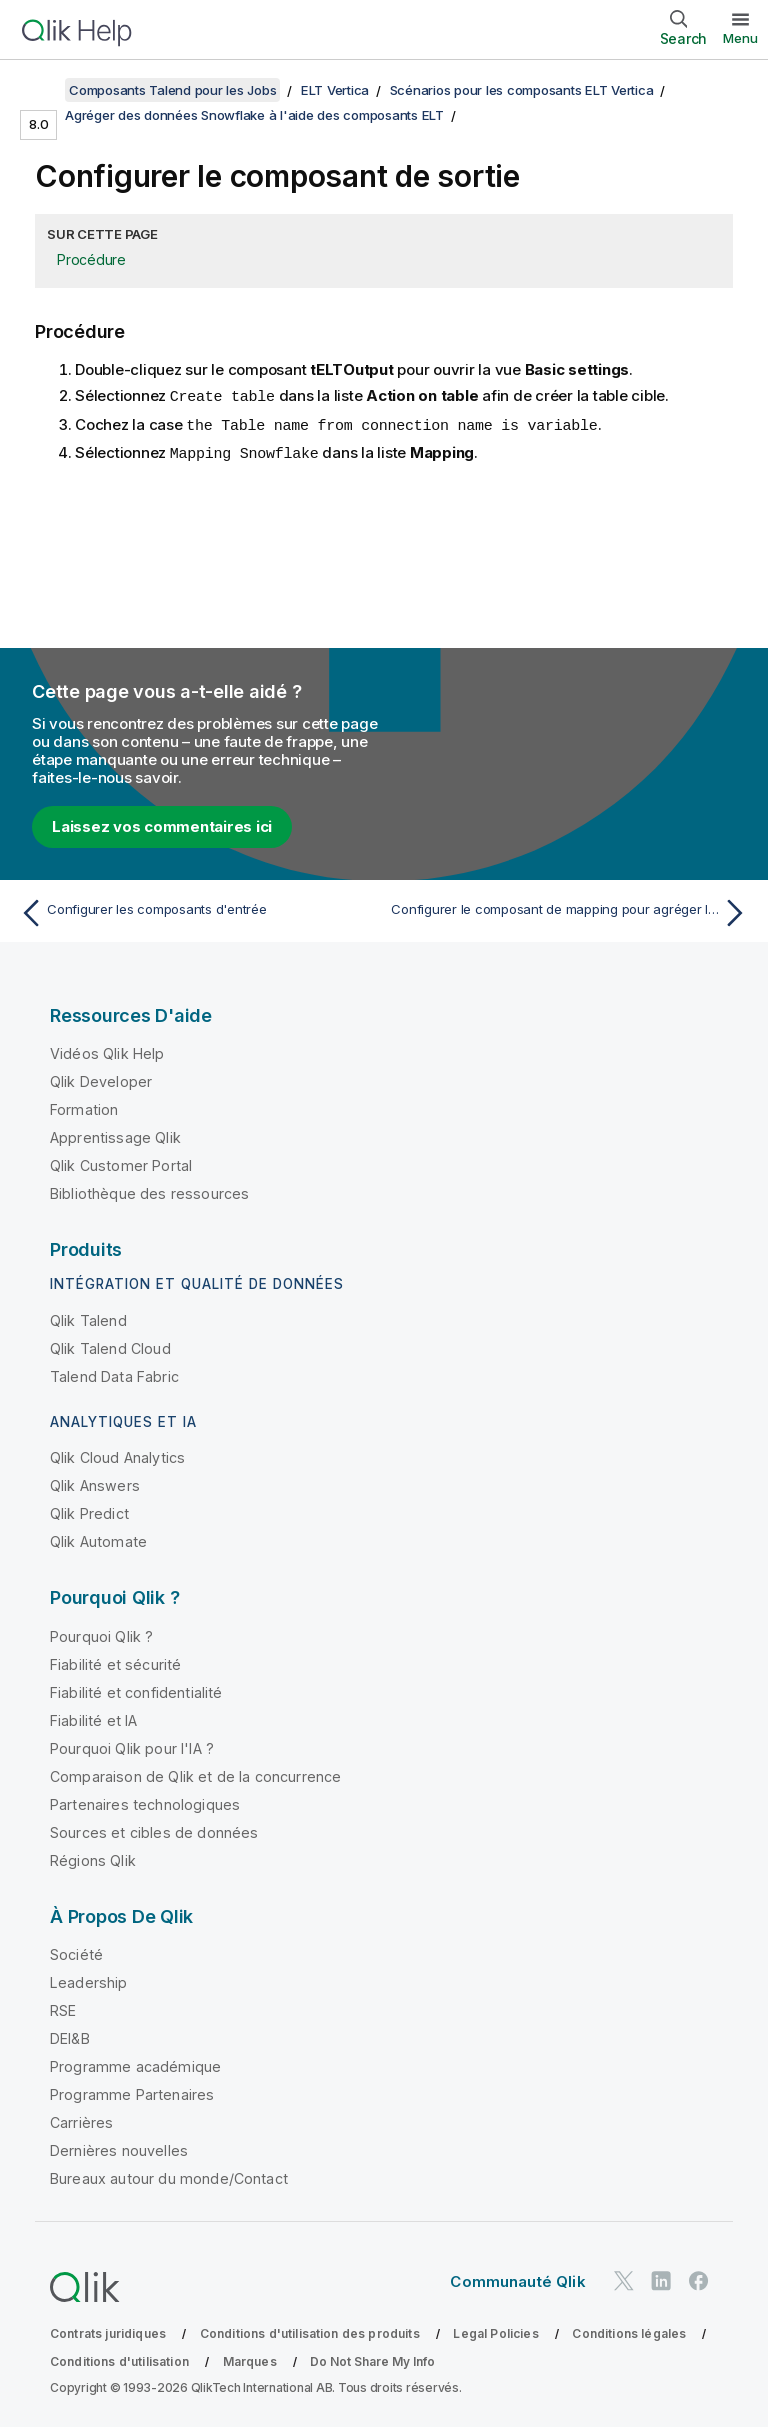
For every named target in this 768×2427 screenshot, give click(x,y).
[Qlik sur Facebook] (699, 2280)
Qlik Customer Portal (121, 1165)
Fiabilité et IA (93, 1720)
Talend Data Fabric (114, 1376)
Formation (84, 1109)
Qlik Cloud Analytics (117, 1457)
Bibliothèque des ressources (149, 1193)
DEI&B (70, 2038)
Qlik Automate (98, 1541)
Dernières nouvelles (119, 2150)
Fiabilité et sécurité (115, 1664)
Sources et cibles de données (154, 1832)
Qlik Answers (95, 1485)
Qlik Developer (101, 1081)
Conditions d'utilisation (119, 2361)
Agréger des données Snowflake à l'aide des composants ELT (254, 115)
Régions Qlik (93, 1860)
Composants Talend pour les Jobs (172, 90)
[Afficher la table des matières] (40, 90)
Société (76, 1954)
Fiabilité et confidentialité (136, 1692)
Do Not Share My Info (372, 2361)
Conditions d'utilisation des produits (310, 2333)
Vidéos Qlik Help (107, 1053)
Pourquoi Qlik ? (101, 1636)
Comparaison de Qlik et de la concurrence (195, 1776)
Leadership (89, 1982)
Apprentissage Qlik (115, 1137)
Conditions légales (629, 2333)
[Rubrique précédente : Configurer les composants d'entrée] (196, 913)
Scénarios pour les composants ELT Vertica (522, 90)
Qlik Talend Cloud (110, 1348)
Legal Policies (495, 2333)
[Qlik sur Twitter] (624, 2280)
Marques (250, 2361)
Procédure (91, 259)
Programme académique (135, 2066)
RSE (63, 2010)
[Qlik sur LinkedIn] (661, 2280)
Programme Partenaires (132, 2094)
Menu (740, 38)
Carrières (81, 2122)
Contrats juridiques (108, 2333)
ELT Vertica (335, 90)
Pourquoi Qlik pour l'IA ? (132, 1748)
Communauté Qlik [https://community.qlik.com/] (517, 2281)
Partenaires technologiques (145, 1804)
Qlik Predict (89, 1513)
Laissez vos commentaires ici (162, 826)
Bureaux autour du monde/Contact (169, 2178)
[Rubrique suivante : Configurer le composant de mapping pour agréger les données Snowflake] (572, 913)
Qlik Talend (88, 1320)
